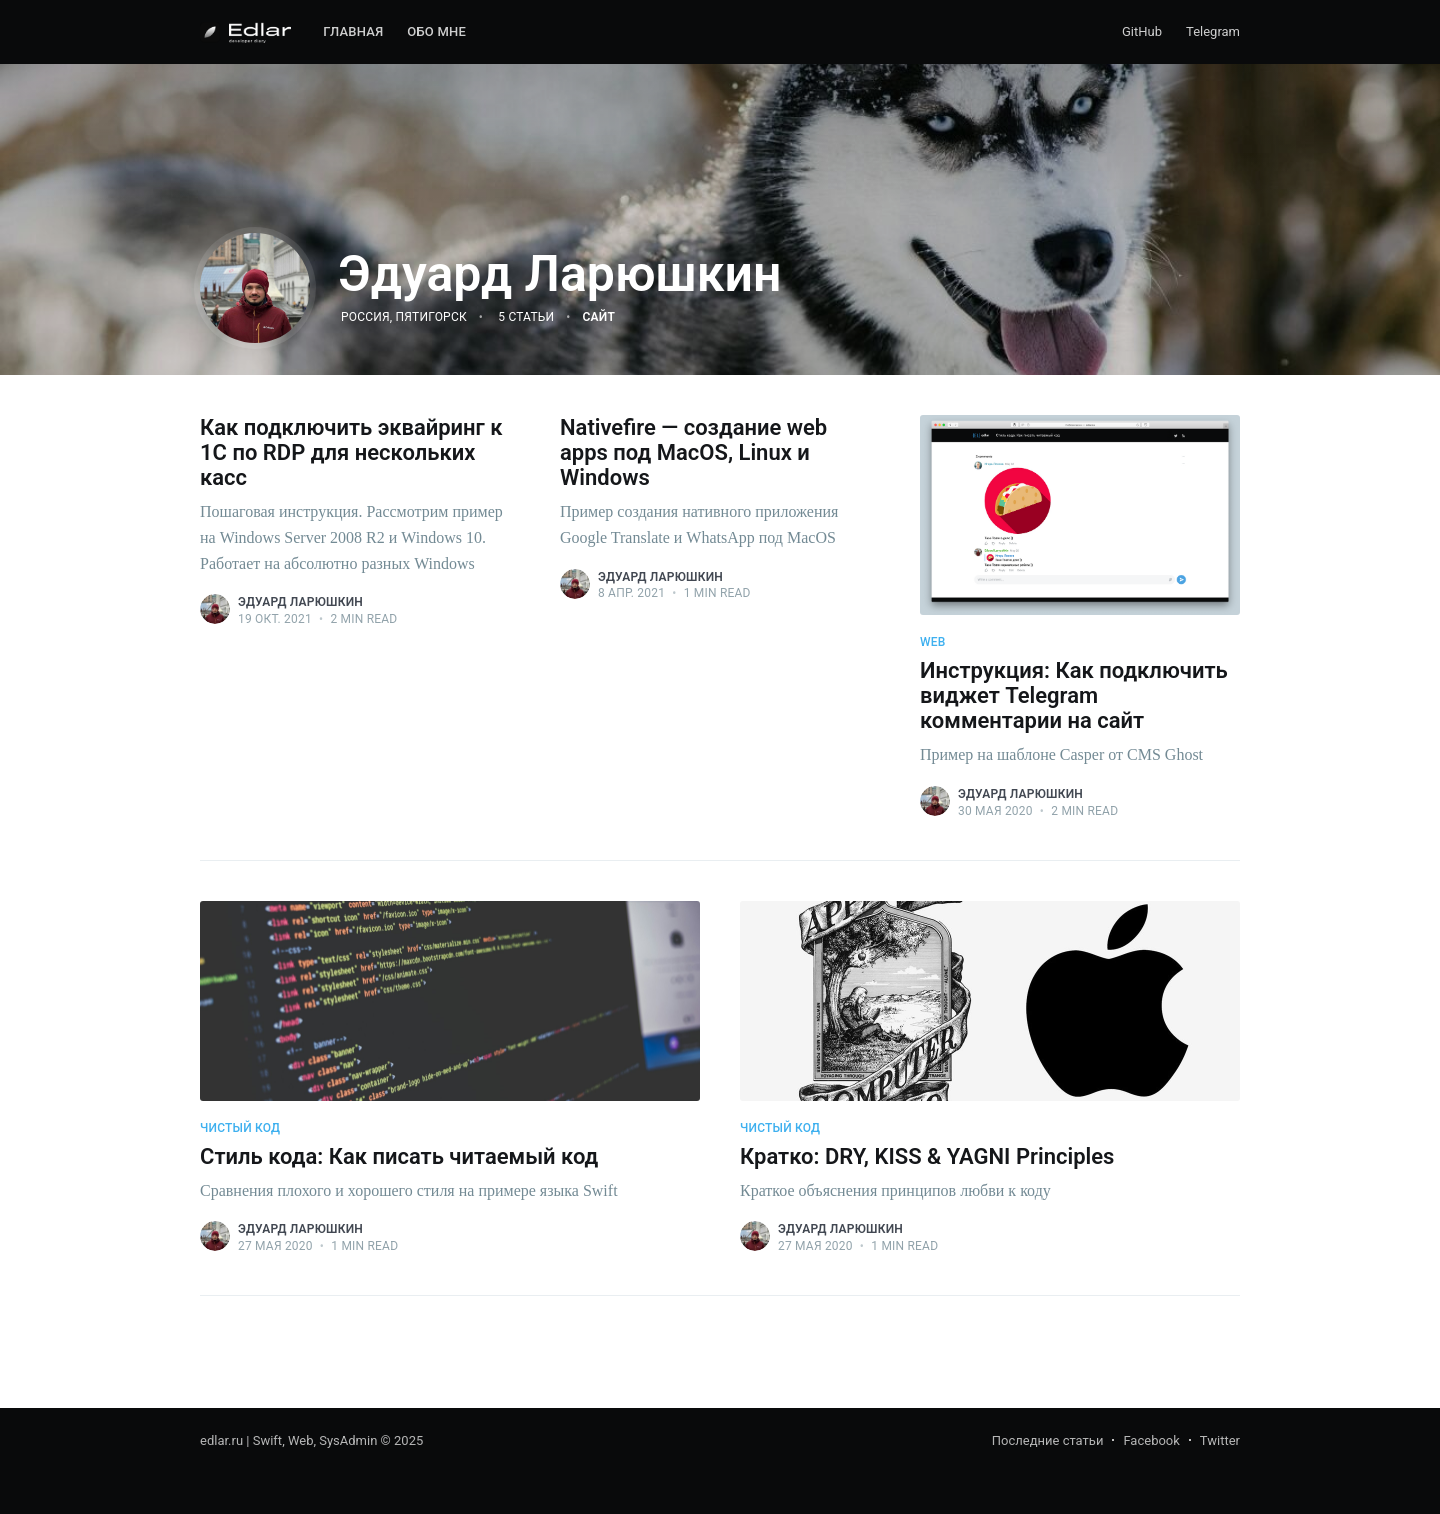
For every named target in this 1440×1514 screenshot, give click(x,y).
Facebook (1151, 1440)
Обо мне (436, 31)
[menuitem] (353, 32)
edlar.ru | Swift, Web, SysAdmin (288, 1440)
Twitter (1220, 1440)
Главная (353, 31)
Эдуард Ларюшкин (300, 602)
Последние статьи (1048, 1440)
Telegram (1213, 31)
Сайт (599, 317)
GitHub (1142, 31)
